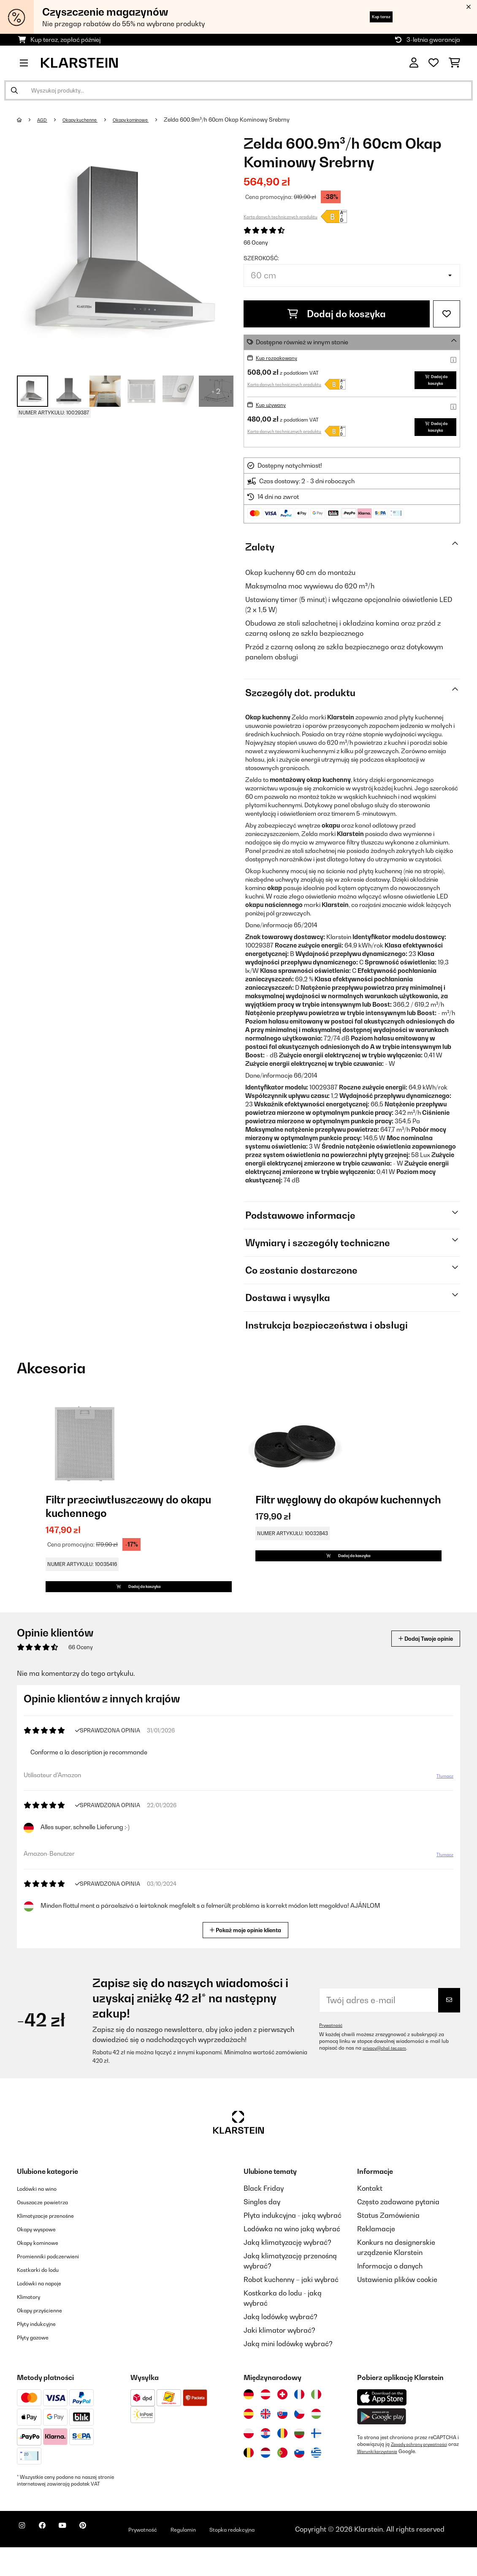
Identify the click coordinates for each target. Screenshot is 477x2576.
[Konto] (413, 63)
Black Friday (264, 2217)
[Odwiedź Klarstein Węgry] (316, 2442)
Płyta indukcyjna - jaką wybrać (292, 2244)
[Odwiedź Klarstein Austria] (265, 2423)
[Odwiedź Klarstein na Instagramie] (25, 2559)
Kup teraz (371, 16)
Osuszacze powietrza (51, 2230)
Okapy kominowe (149, 119)
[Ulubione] (433, 63)
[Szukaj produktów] (238, 90)
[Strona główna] (27, 119)
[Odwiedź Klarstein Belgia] (249, 2481)
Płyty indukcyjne (42, 2352)
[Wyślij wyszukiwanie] (14, 90)
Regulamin (223, 2553)
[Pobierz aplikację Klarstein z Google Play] (382, 2445)
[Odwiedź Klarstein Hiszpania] (249, 2442)
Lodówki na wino (43, 2217)
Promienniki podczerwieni (58, 2284)
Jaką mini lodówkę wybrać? (288, 2372)
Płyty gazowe (38, 2365)
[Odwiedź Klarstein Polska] (249, 2462)
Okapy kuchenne (89, 119)
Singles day (262, 2230)
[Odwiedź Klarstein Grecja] (316, 2481)
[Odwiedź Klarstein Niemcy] (249, 2423)
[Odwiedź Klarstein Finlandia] (316, 2462)
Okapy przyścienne (47, 2338)
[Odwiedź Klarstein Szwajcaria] (282, 2423)
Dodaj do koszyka (336, 313)
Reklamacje (376, 2257)
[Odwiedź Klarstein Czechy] (299, 2442)
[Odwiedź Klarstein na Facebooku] (52, 2559)
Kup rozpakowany (281, 357)
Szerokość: (261, 258)
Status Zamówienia (388, 2244)
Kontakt (369, 2217)
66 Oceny (256, 242)
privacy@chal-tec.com (389, 2077)
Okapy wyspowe (43, 2257)
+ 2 (215, 391)
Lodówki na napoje (46, 2311)
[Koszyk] (454, 63)
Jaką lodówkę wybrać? (280, 2345)
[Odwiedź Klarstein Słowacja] (282, 2442)
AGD (44, 119)
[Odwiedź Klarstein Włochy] (316, 2423)
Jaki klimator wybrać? (279, 2359)
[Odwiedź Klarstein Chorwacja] (265, 2462)
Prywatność (333, 2054)
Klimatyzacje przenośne (55, 2244)
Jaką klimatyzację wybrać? (287, 2271)
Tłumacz (440, 1808)
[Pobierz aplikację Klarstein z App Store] (382, 2426)
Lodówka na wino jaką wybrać (292, 2257)
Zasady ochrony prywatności (424, 2473)
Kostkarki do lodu (45, 2298)
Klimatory (32, 2325)
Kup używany (275, 411)
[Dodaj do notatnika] (446, 313)
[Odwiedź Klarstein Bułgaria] (299, 2462)
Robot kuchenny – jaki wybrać (291, 2308)
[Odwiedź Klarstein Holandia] (265, 2481)
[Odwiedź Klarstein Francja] (299, 2423)
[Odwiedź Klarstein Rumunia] (282, 2462)
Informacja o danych (390, 2294)
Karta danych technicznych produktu (280, 216)
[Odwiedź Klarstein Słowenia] (299, 2481)
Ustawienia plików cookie (397, 2308)
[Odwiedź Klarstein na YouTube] (79, 2559)
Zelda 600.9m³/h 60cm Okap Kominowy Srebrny (251, 119)
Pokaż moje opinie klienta (248, 1957)
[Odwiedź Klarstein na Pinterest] (106, 2559)
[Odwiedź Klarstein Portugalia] (282, 2481)
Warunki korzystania (393, 2480)
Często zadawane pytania (398, 2230)
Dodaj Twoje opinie (414, 1667)
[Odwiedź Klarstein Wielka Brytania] (265, 2442)
